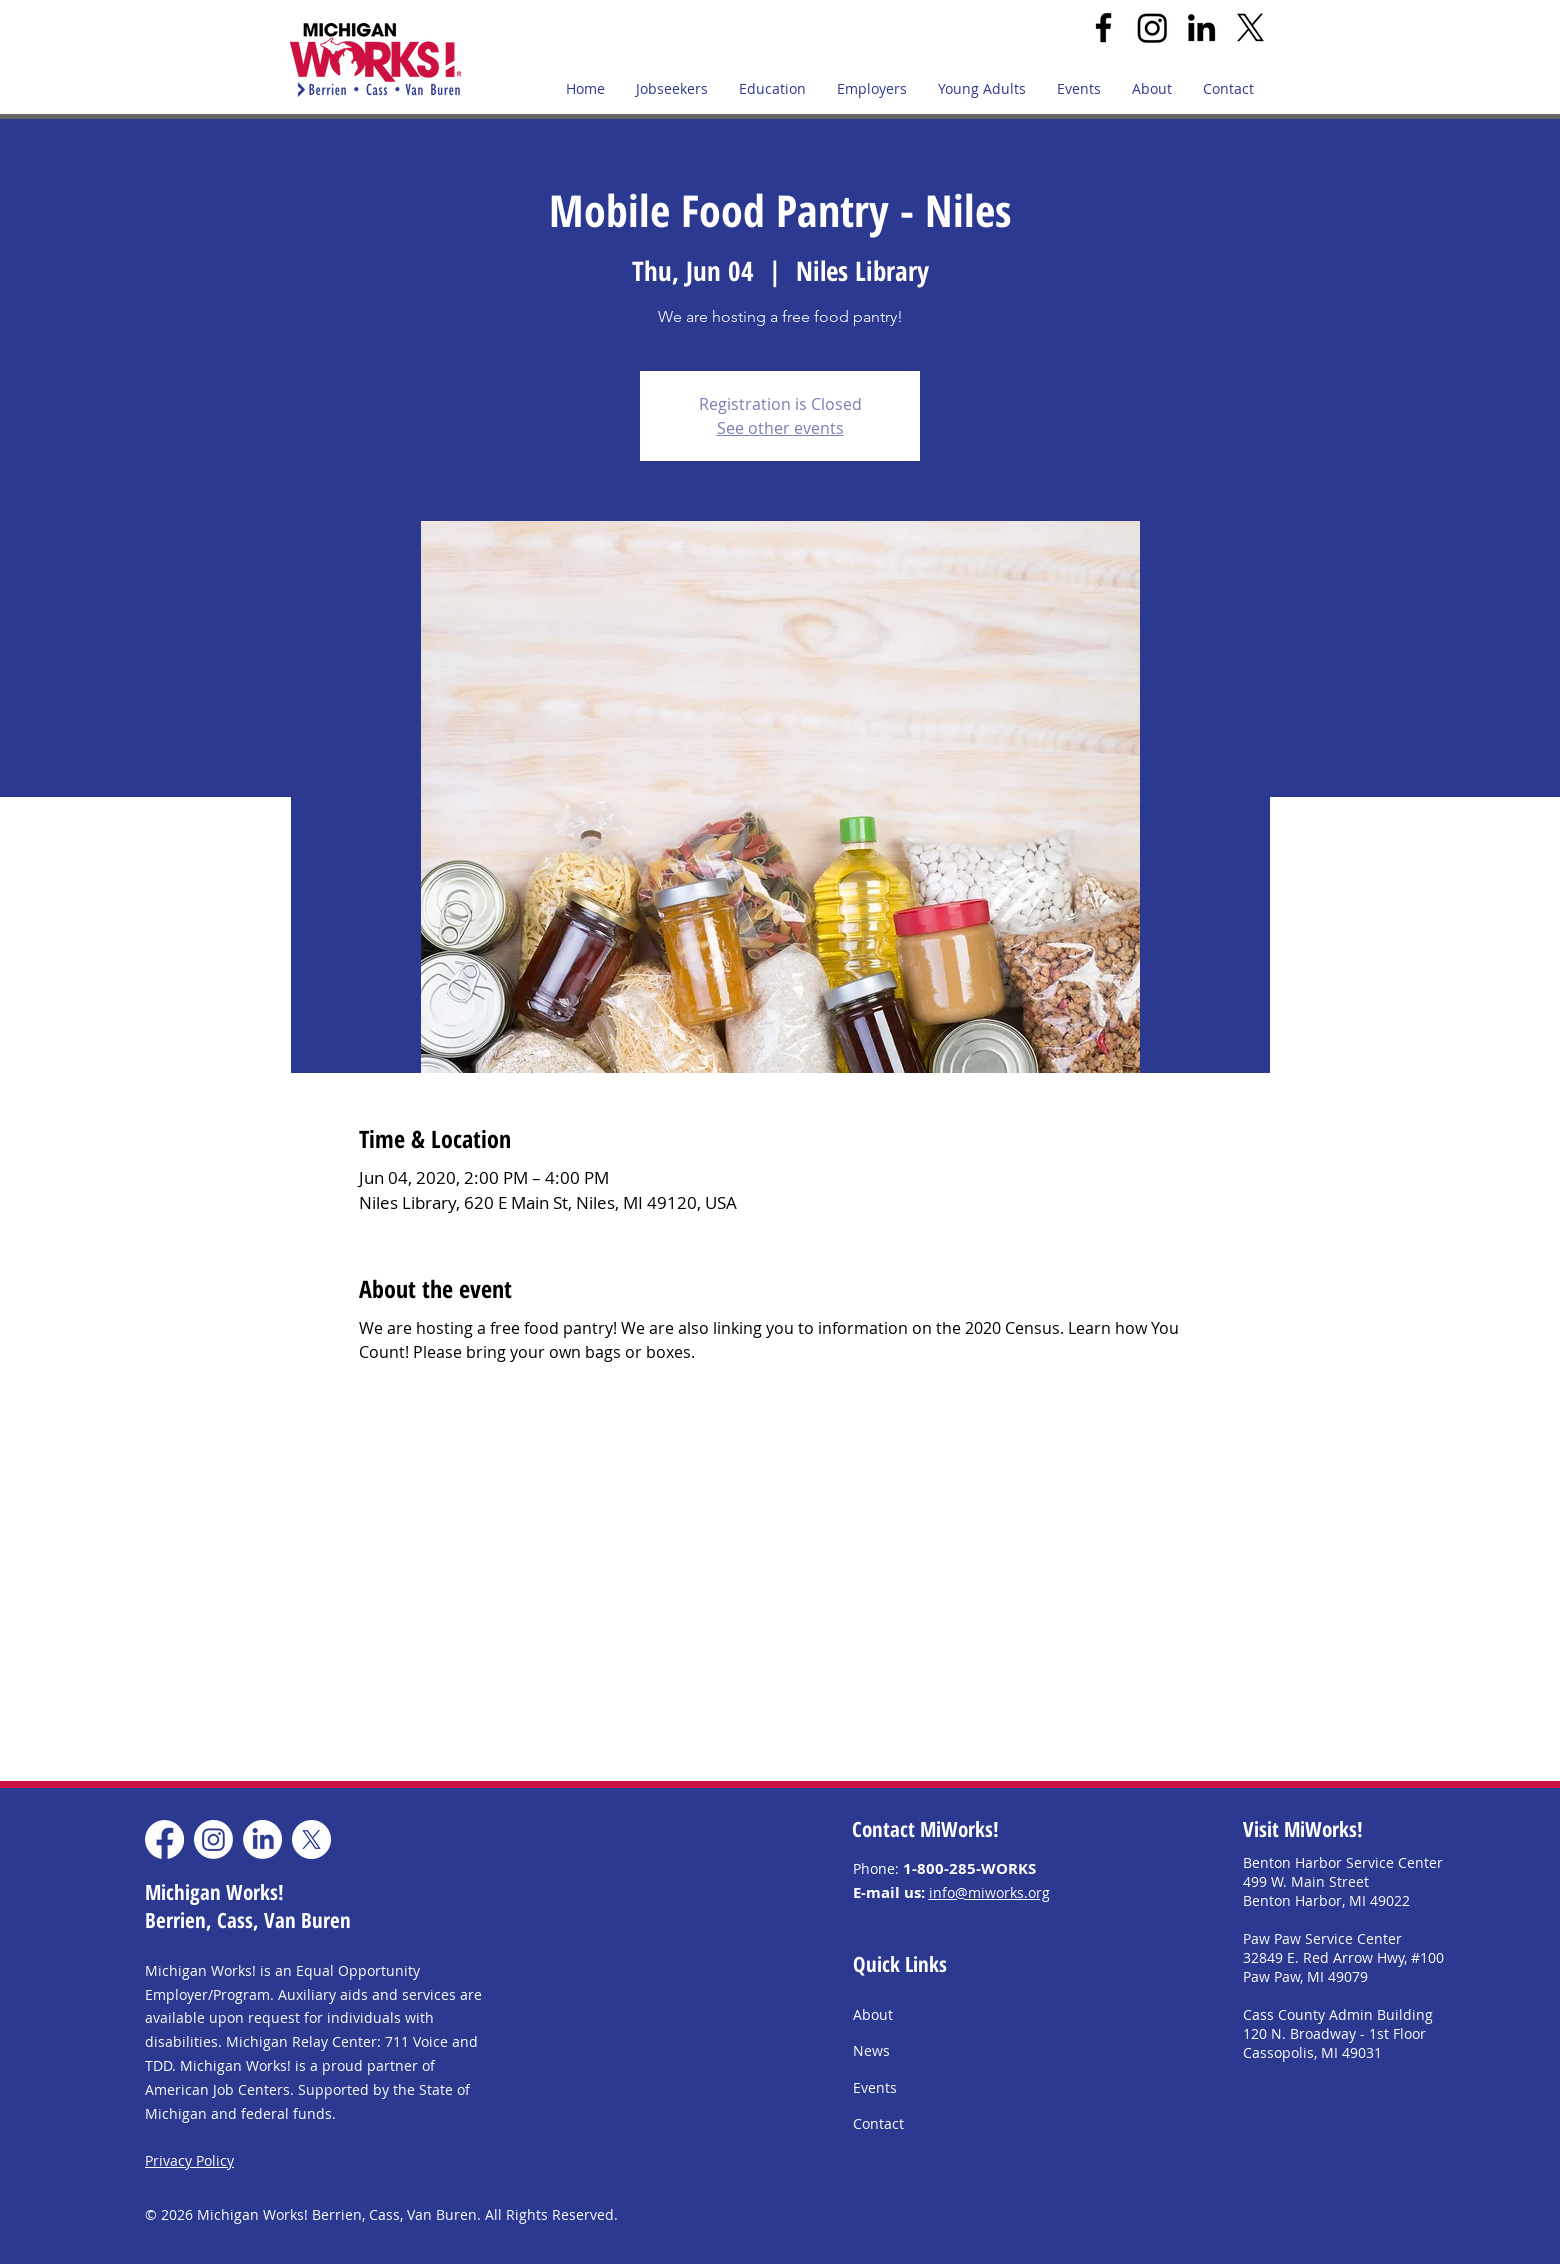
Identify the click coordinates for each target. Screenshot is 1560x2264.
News (871, 2050)
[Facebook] (1103, 27)
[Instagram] (1152, 27)
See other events (780, 428)
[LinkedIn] (1201, 27)
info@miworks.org (989, 1892)
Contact (878, 2123)
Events (875, 2087)
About (873, 2014)
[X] (1250, 27)
